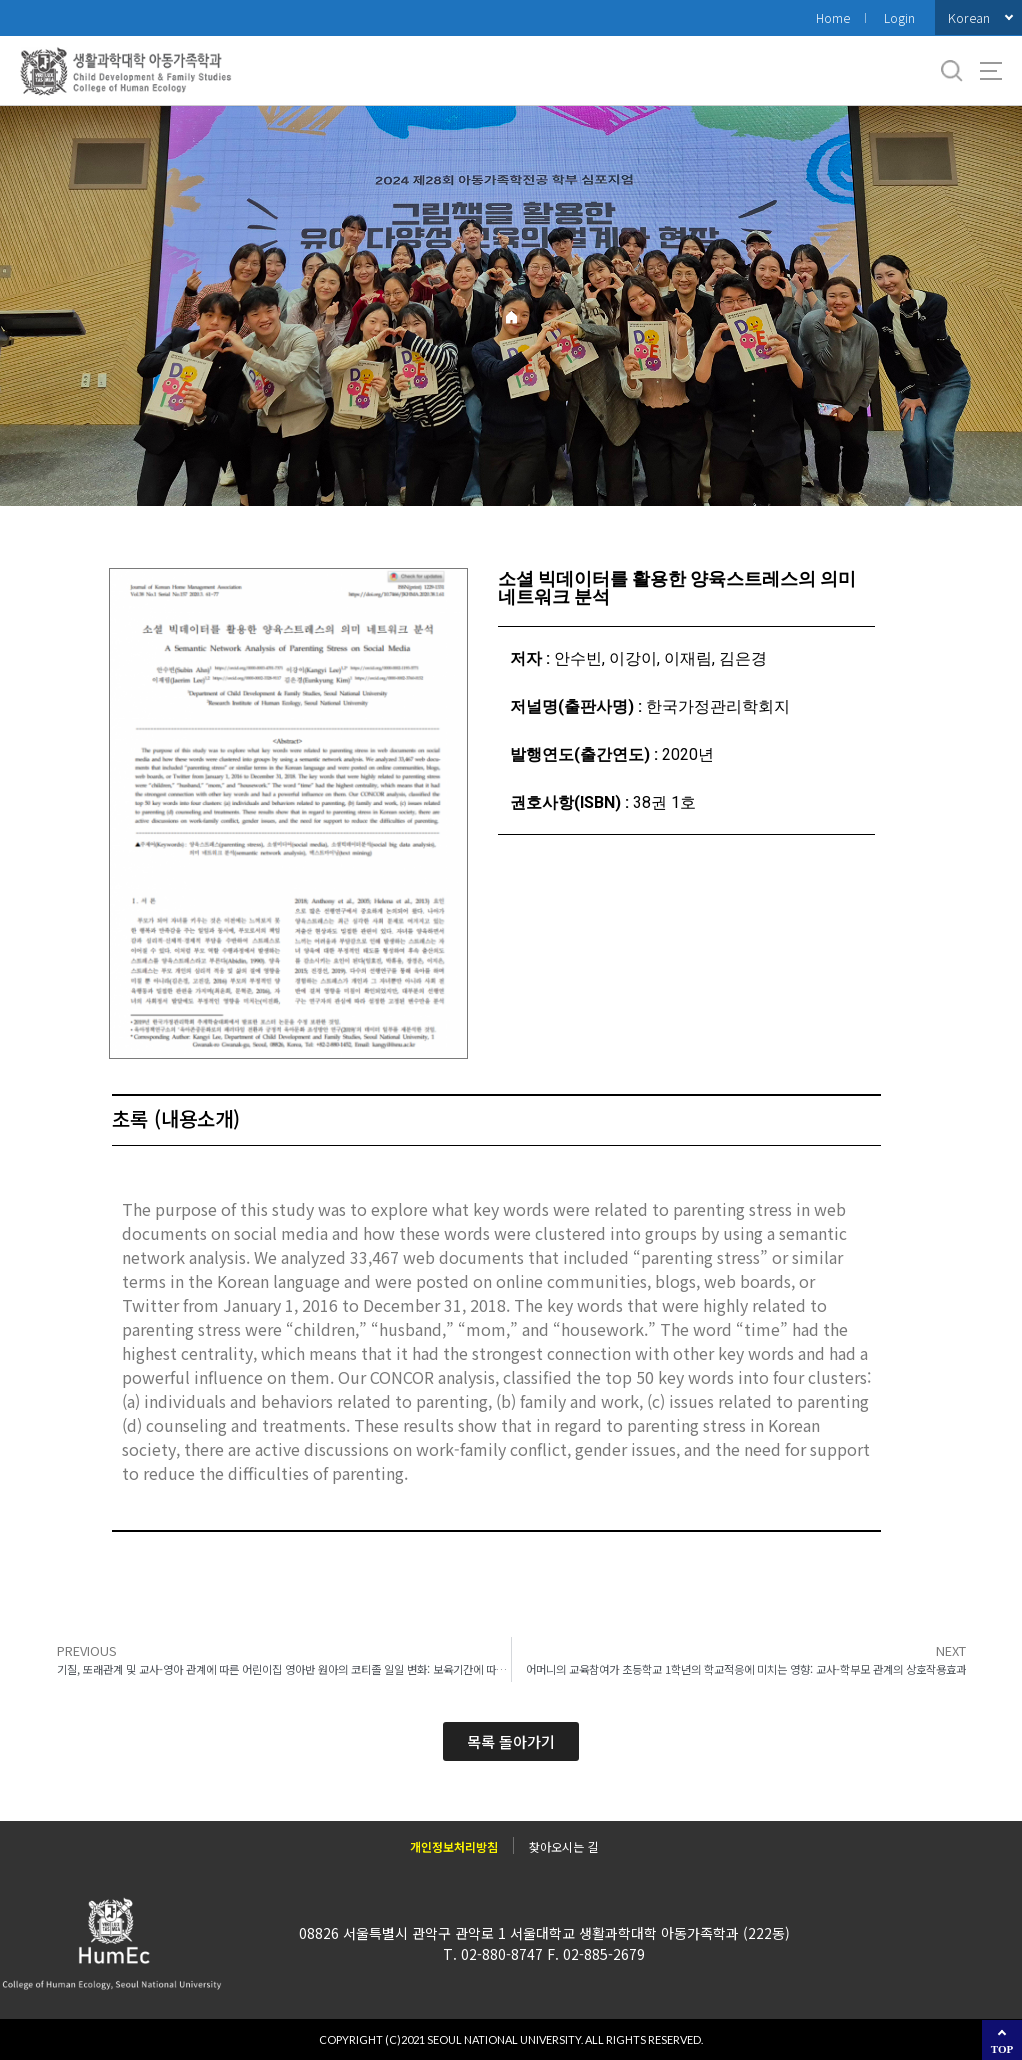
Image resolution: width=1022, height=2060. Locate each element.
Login (899, 17)
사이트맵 (991, 71)
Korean (969, 17)
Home (833, 17)
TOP (1002, 2049)
